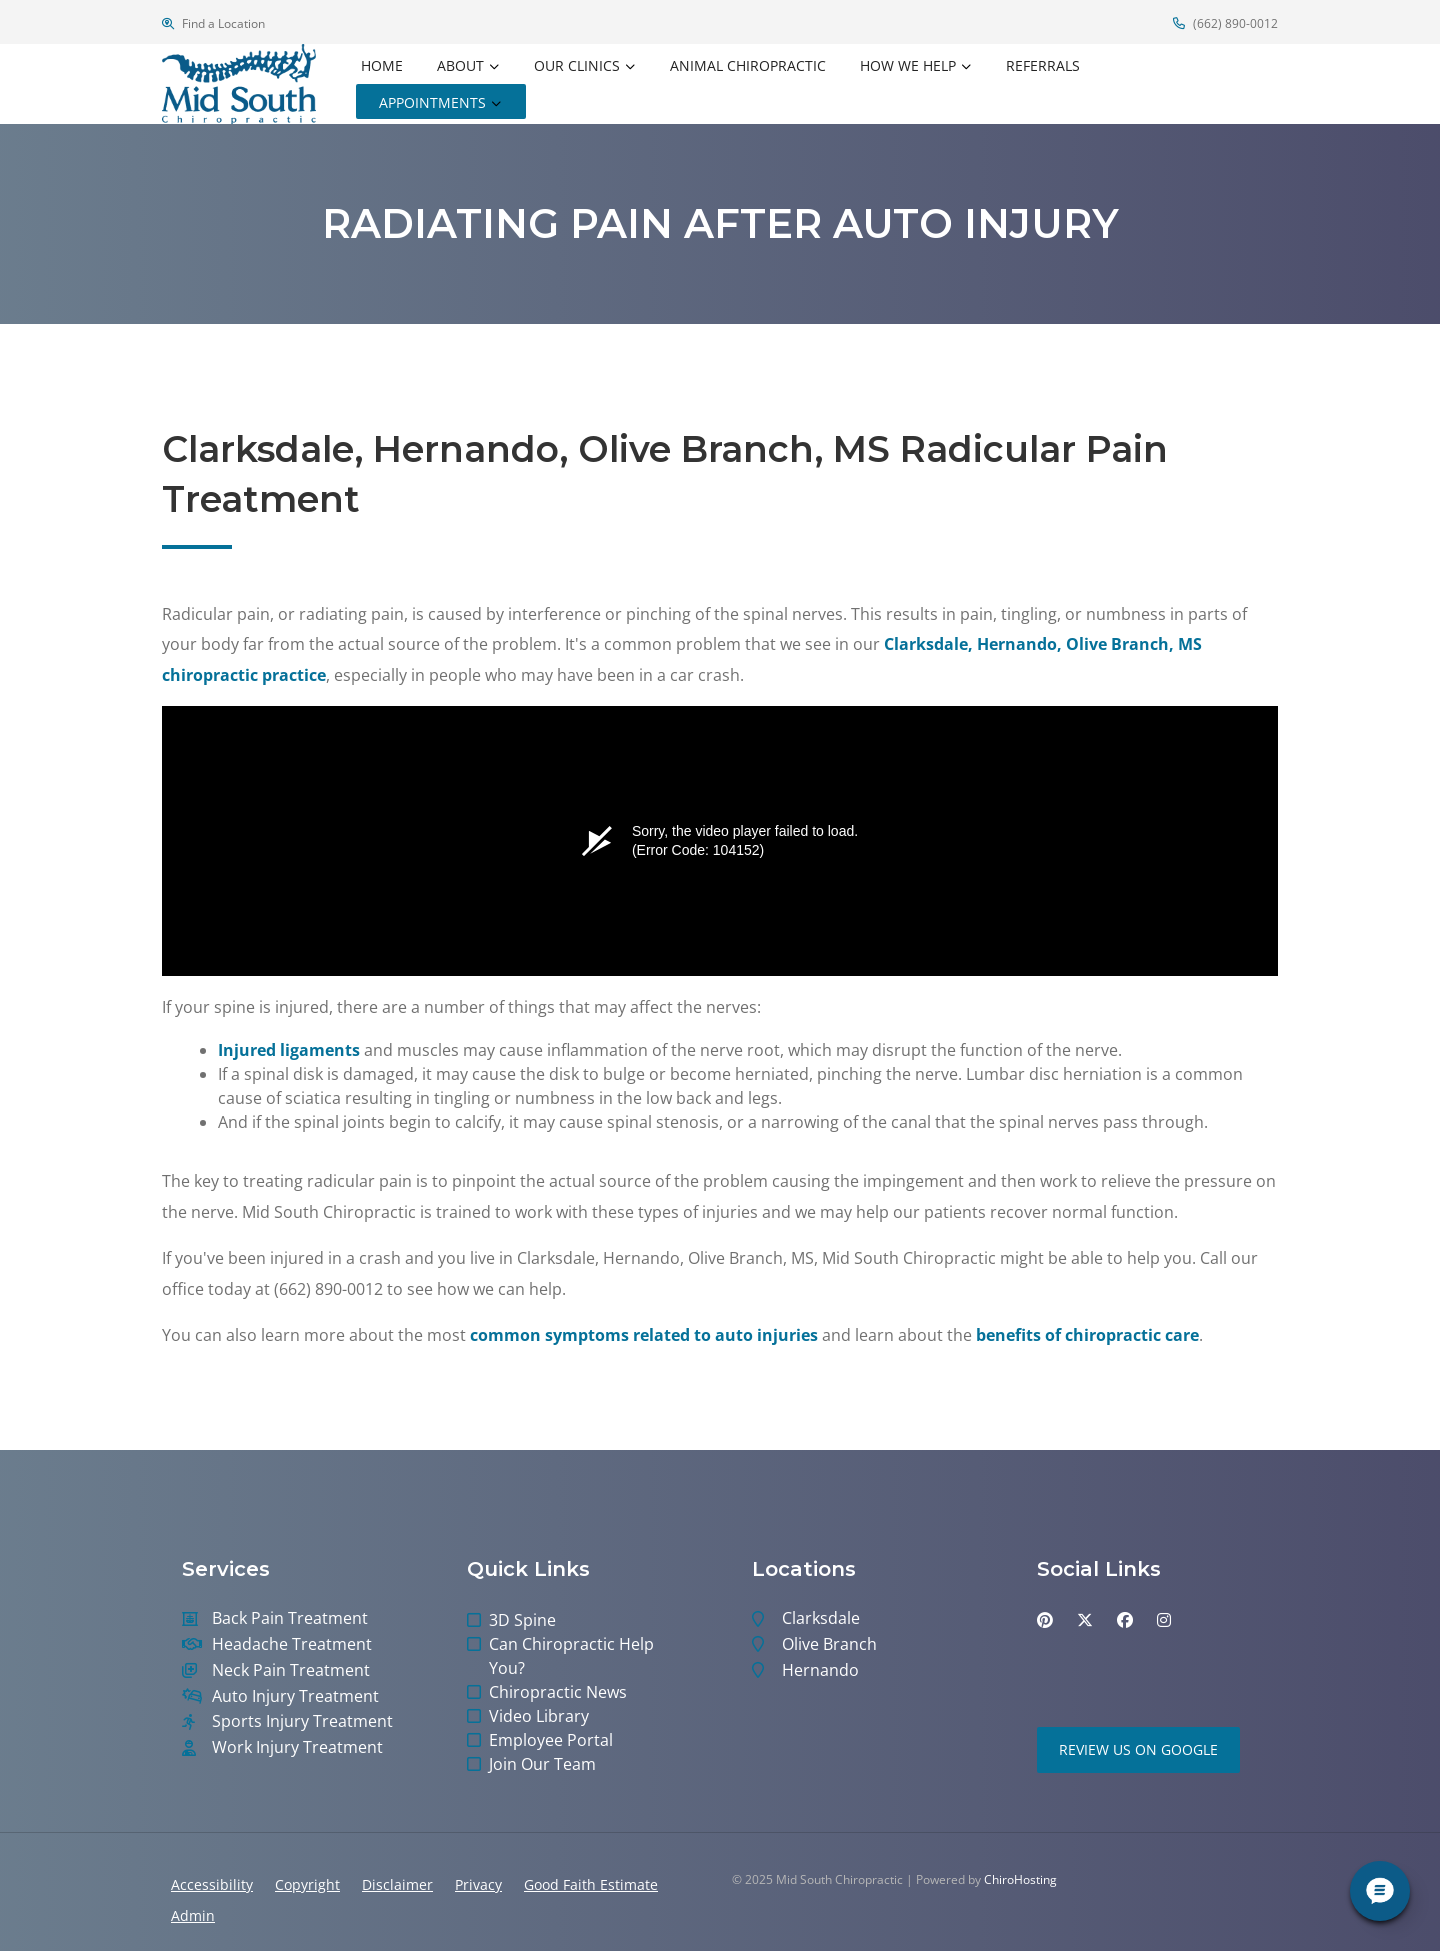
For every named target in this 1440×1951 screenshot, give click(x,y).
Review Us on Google (1138, 1749)
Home (382, 65)
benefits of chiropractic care (1087, 1335)
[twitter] (1085, 1620)
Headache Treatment (292, 1644)
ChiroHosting (1020, 1879)
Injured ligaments (289, 1050)
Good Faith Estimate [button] (591, 1884)
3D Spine (522, 1620)
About (460, 65)
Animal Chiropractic (748, 65)
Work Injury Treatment (297, 1747)
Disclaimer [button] (397, 1884)
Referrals (1043, 65)
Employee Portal (551, 1740)
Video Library (539, 1716)
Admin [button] (193, 1915)
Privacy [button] (478, 1884)
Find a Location (213, 23)
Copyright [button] (307, 1884)
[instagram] (1164, 1620)
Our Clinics (577, 65)
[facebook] (1125, 1620)
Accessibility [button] (212, 1884)
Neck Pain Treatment (291, 1670)
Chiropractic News (558, 1692)
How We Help (908, 65)
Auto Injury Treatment (295, 1696)
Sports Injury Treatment (302, 1721)
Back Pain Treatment (290, 1618)
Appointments (432, 102)
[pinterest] (1045, 1620)
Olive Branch (829, 1644)
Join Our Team (542, 1764)
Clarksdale (821, 1618)
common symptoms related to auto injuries (644, 1335)
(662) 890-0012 (1225, 23)
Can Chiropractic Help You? (571, 1656)
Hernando (820, 1670)
